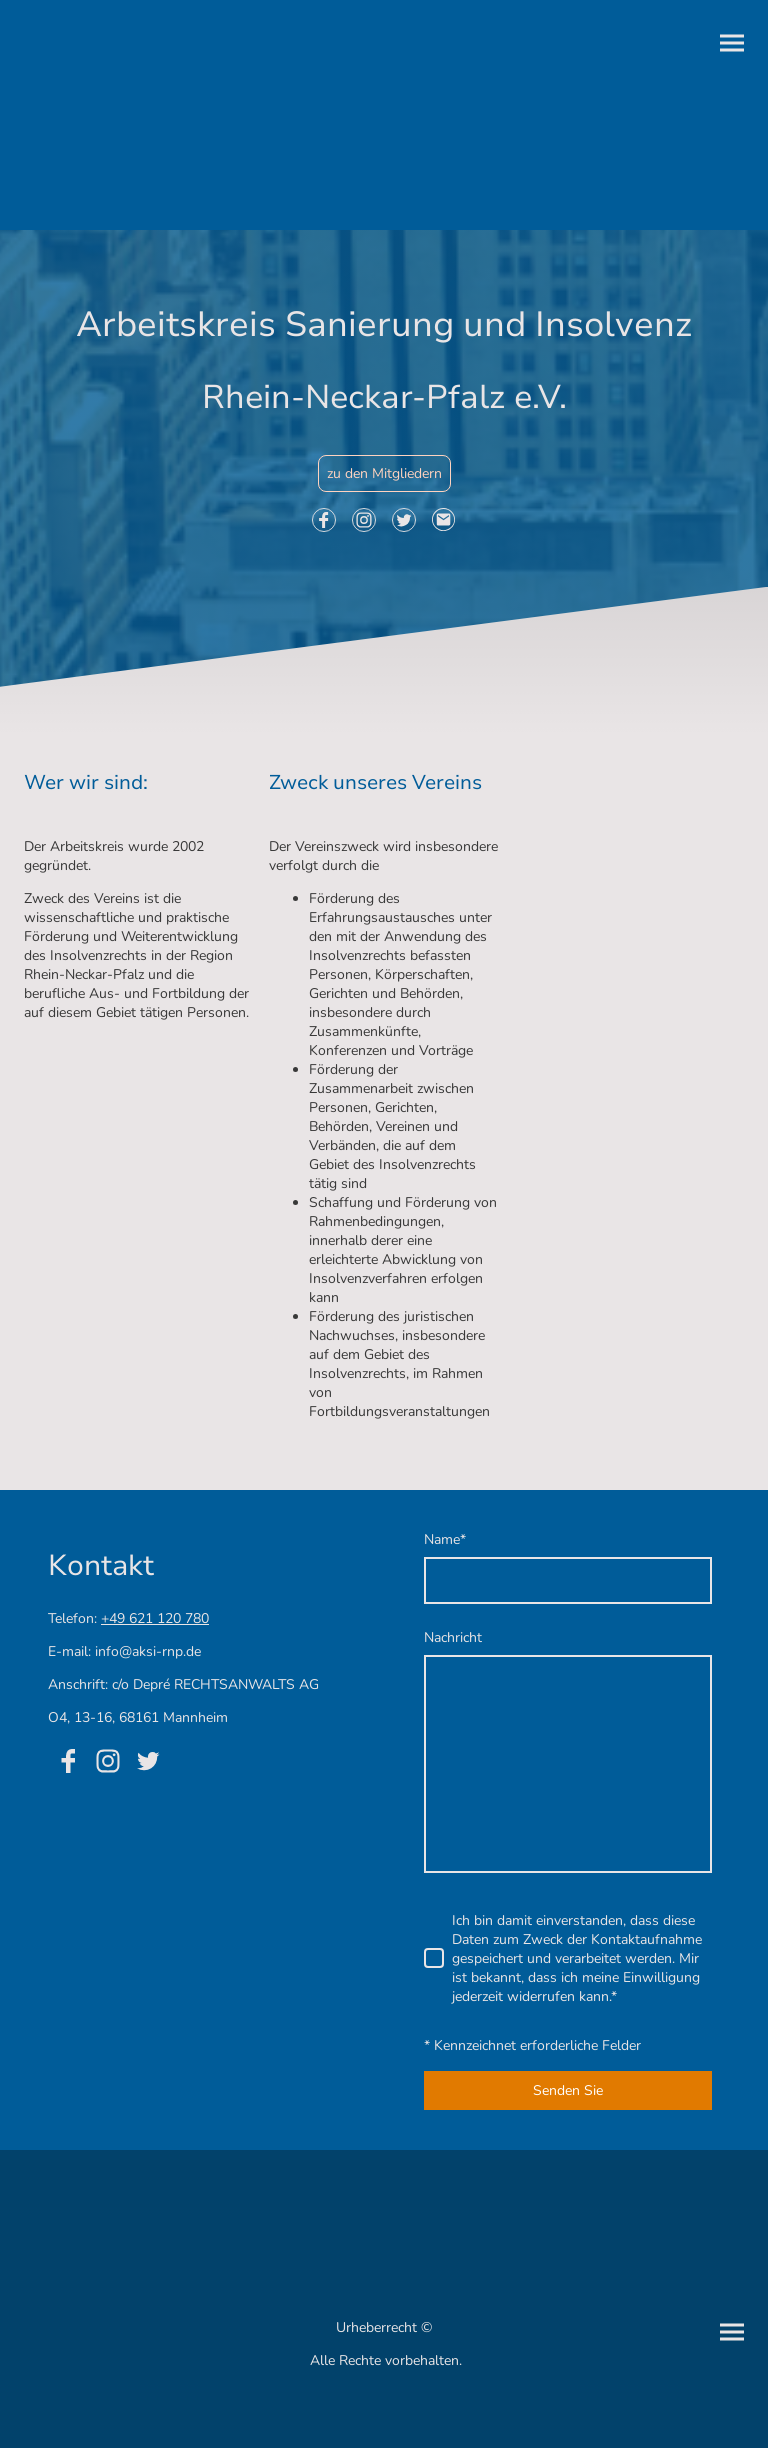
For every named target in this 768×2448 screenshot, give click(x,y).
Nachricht (453, 1637)
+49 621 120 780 (155, 1618)
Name (445, 1539)
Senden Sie (568, 2090)
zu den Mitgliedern (384, 473)
